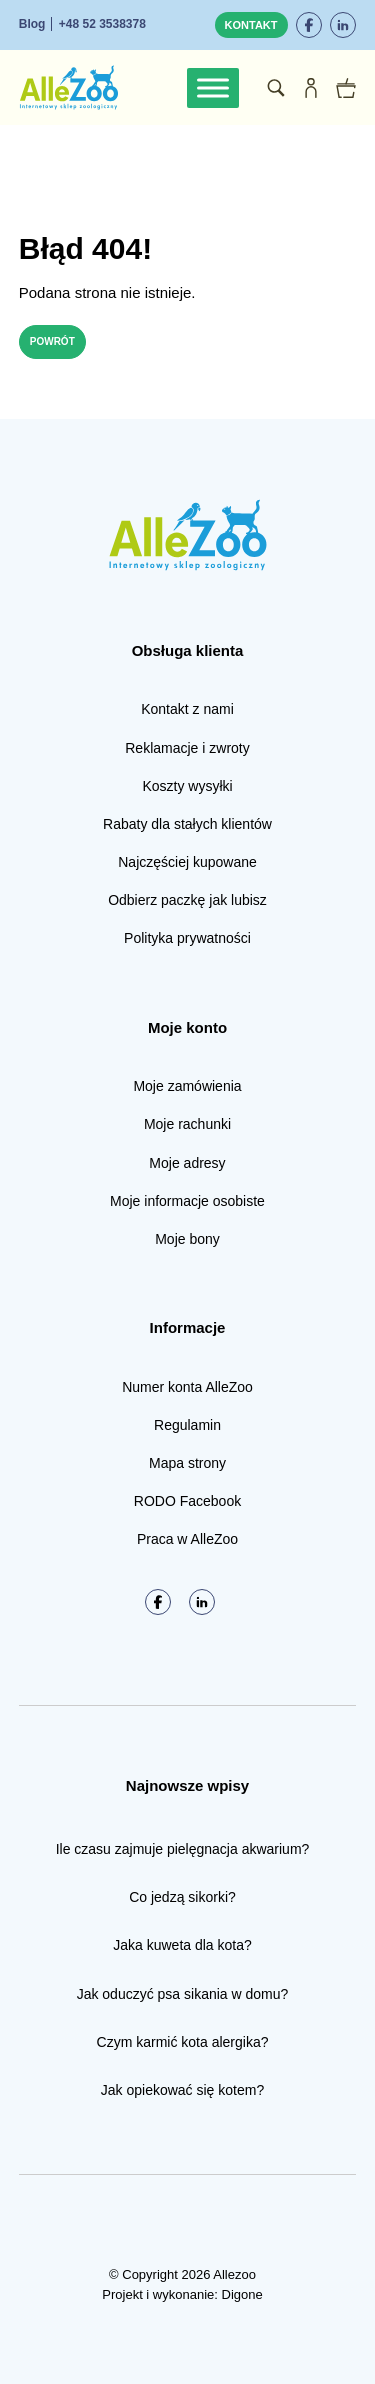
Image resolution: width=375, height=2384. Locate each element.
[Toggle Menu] (213, 87)
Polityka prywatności (187, 938)
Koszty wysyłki (187, 786)
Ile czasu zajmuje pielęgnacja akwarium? (183, 1849)
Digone (242, 2294)
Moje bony (187, 1239)
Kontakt (251, 25)
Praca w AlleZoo (187, 1539)
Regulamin (187, 1425)
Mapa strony (187, 1463)
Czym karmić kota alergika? (183, 2042)
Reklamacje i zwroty (187, 748)
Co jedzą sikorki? (182, 1897)
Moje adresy (187, 1163)
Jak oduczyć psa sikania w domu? (183, 1994)
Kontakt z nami (187, 709)
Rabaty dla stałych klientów (187, 824)
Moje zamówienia (187, 1086)
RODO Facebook (187, 1501)
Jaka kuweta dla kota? (182, 1945)
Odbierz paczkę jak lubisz (187, 900)
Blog (32, 24)
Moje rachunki (187, 1124)
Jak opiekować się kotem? (182, 2090)
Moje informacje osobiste (187, 1201)
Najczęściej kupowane (187, 862)
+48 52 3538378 (102, 24)
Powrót (52, 341)
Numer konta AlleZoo (187, 1387)
